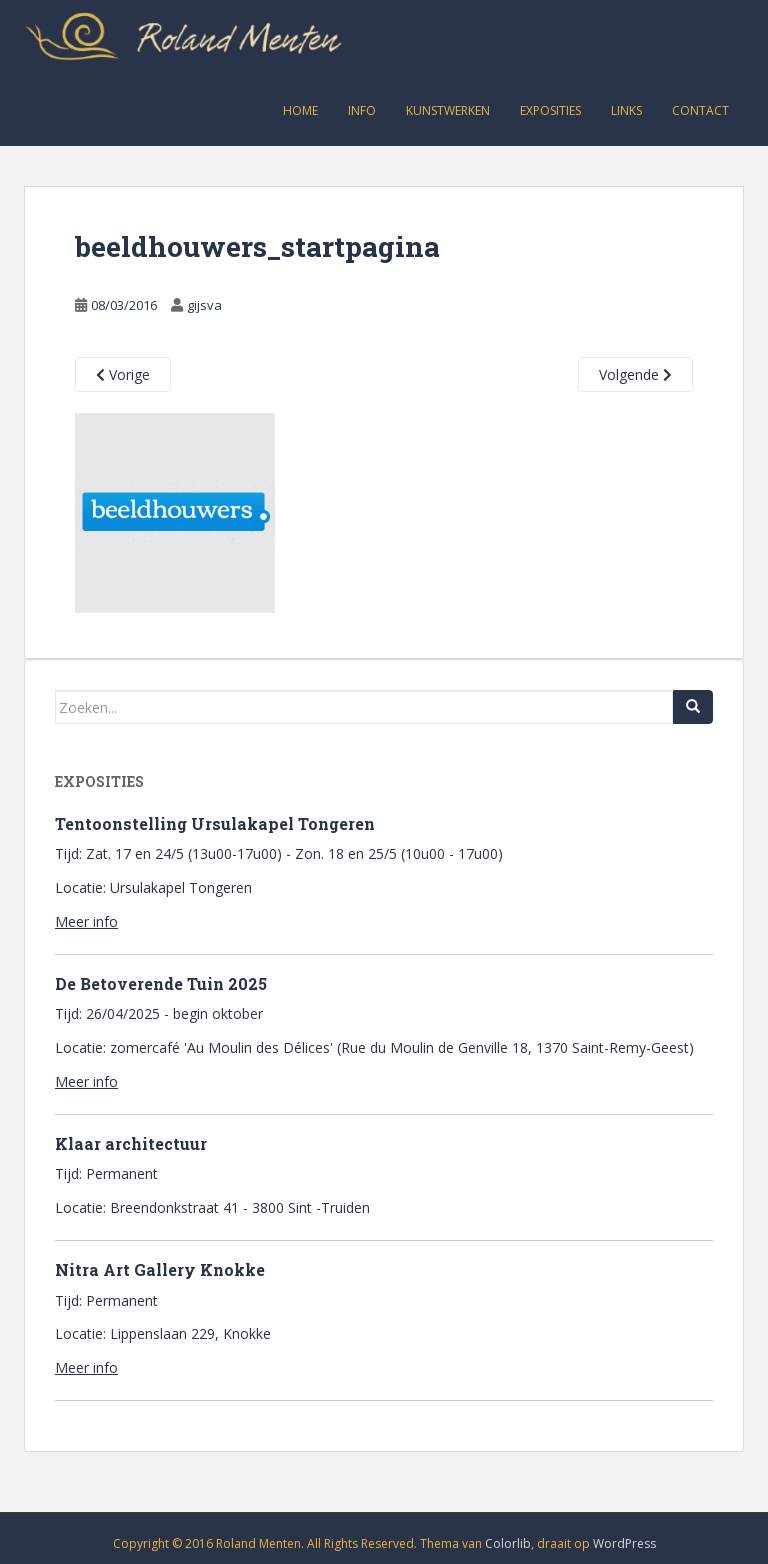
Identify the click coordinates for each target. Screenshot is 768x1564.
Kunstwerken (448, 110)
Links (626, 110)
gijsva (204, 305)
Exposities (550, 110)
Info (362, 110)
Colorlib (508, 1543)
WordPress (624, 1543)
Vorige (123, 374)
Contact (700, 110)
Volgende (635, 374)
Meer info (86, 921)
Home (300, 110)
